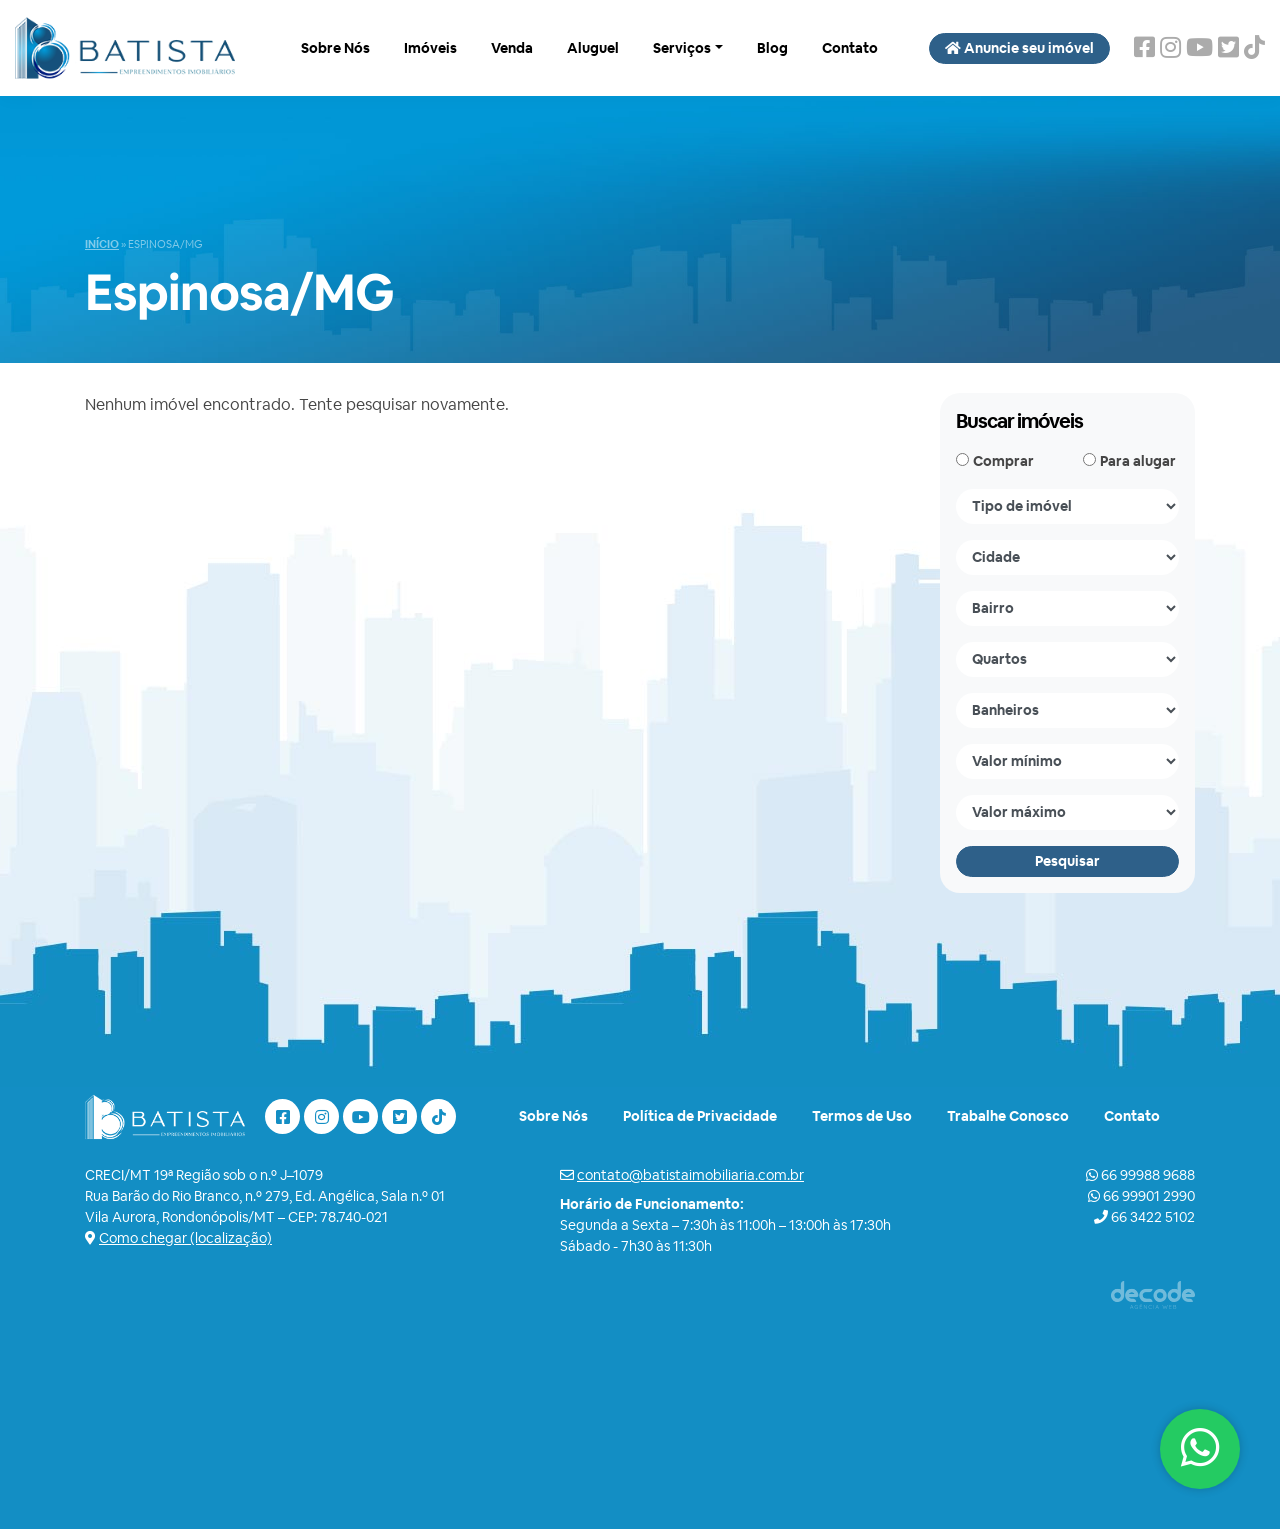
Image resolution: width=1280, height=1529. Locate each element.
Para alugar (1138, 461)
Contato (850, 48)
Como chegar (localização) (185, 1238)
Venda (512, 48)
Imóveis (430, 48)
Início (102, 244)
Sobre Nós (335, 48)
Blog (772, 48)
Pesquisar (1067, 861)
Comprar (1003, 461)
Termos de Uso (862, 1116)
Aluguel (593, 48)
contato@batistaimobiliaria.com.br (690, 1175)
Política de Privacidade (700, 1116)
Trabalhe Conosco (1008, 1116)
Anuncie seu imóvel (1019, 48)
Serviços (682, 48)
